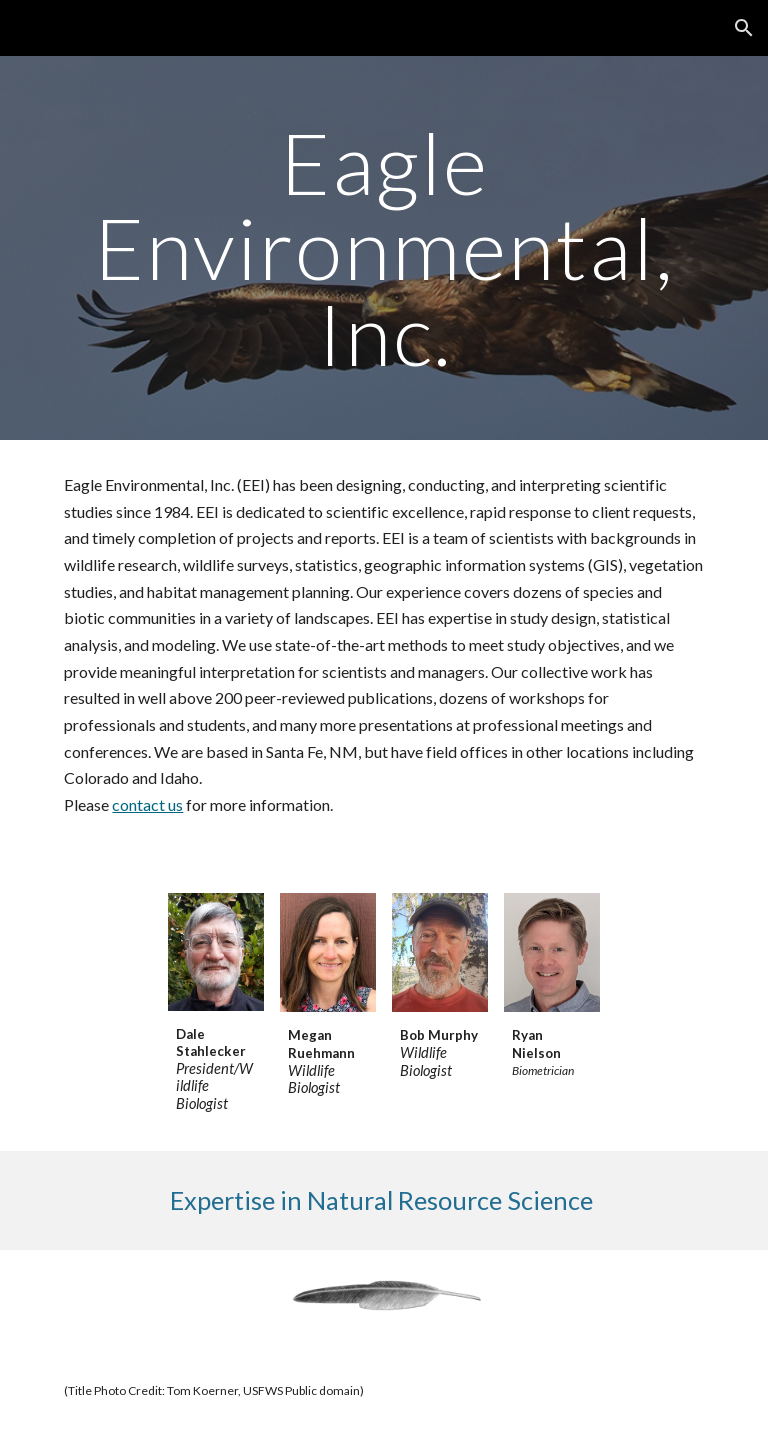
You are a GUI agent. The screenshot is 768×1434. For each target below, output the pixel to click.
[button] (744, 28)
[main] (383, 248)
